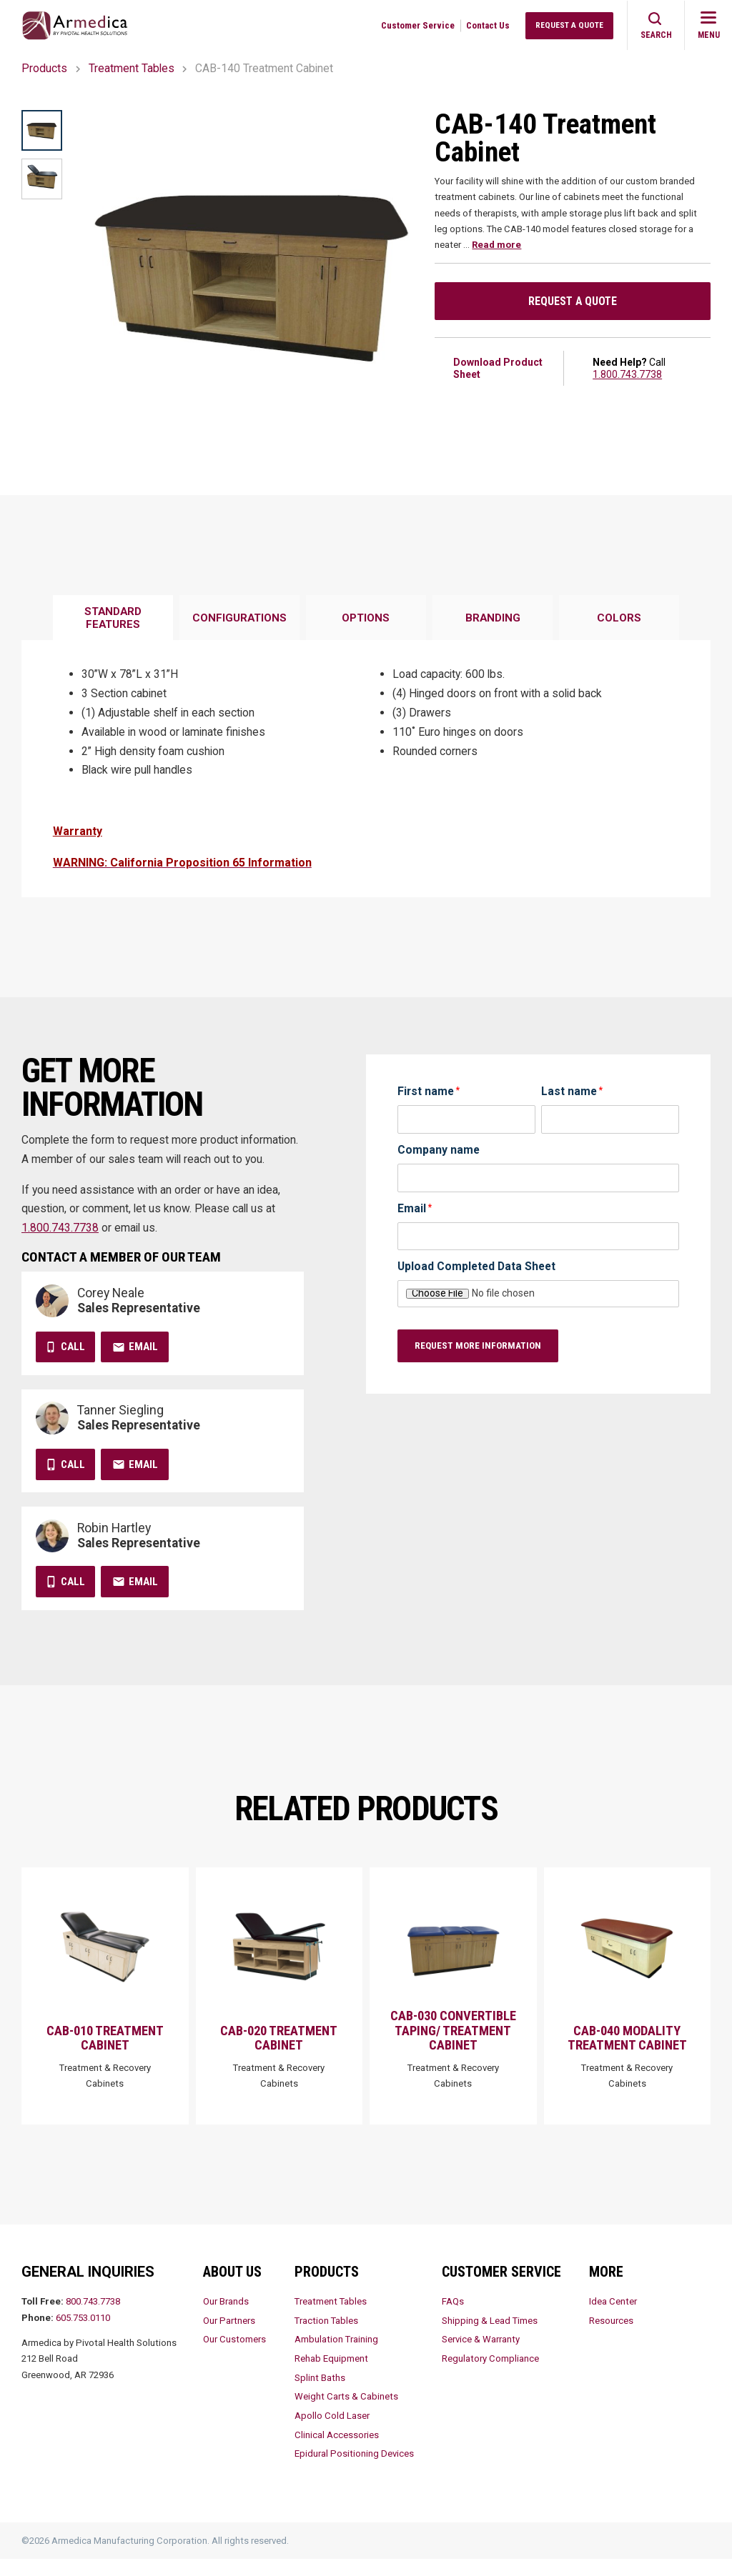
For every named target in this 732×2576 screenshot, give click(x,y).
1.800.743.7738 (627, 374)
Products (44, 68)
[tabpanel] (366, 768)
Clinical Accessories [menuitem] (337, 2451)
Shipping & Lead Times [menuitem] (490, 2337)
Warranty (77, 831)
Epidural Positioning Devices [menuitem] (354, 2470)
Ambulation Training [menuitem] (336, 2356)
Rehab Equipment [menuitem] (331, 2375)
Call (73, 1346)
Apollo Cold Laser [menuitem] (332, 2432)
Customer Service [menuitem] (418, 25)
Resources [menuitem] (611, 2337)
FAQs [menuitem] (453, 2318)
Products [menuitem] (327, 2288)
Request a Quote (572, 301)
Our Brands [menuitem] (226, 2318)
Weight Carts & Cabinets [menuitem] (346, 2413)
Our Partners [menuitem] (229, 2337)
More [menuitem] (606, 2288)
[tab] (113, 618)
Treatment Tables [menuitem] (331, 2318)
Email (143, 1346)
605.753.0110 (83, 2334)
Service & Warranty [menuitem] (481, 2356)
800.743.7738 (93, 2318)
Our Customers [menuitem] (234, 2356)
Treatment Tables (131, 68)
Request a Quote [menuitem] (569, 25)
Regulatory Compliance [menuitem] (490, 2375)
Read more (496, 244)
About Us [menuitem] (232, 2288)
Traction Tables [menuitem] (326, 2337)
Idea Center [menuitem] (613, 2318)
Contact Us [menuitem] (488, 25)
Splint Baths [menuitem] (320, 2394)
